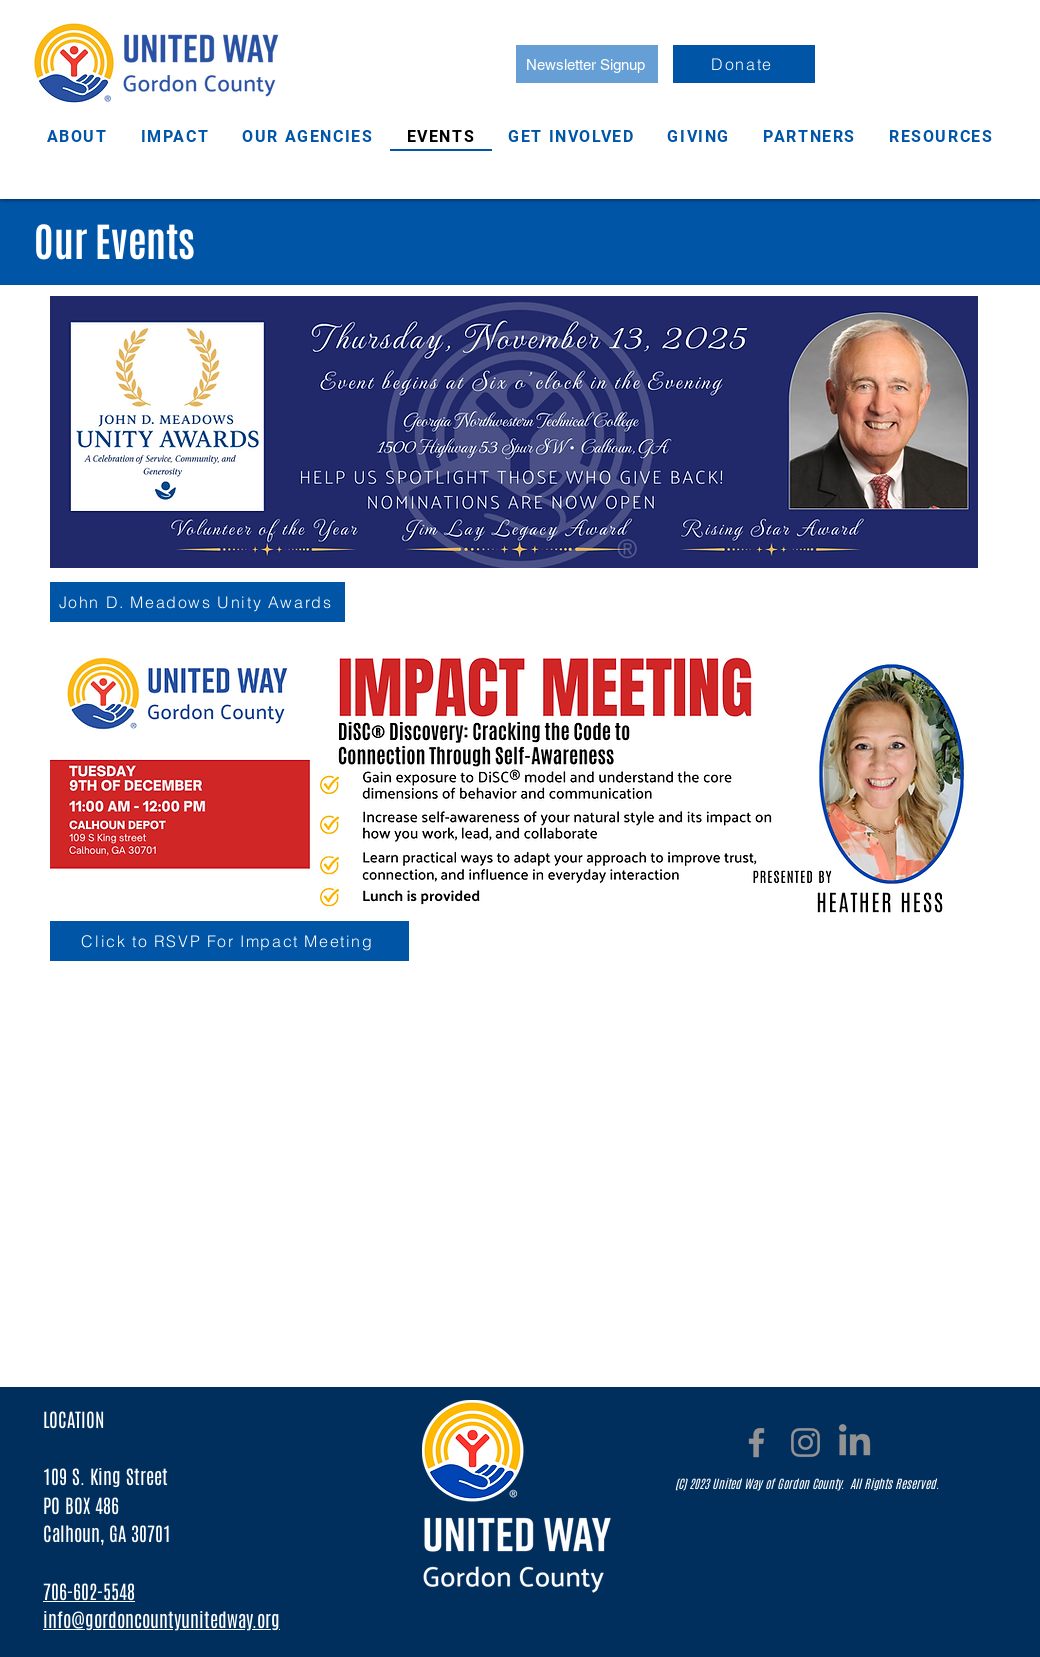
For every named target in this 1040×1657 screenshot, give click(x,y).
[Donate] (744, 64)
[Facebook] (756, 1442)
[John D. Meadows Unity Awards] (197, 602)
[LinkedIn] (854, 1442)
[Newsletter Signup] (587, 64)
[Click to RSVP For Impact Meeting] (229, 941)
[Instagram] (805, 1442)
